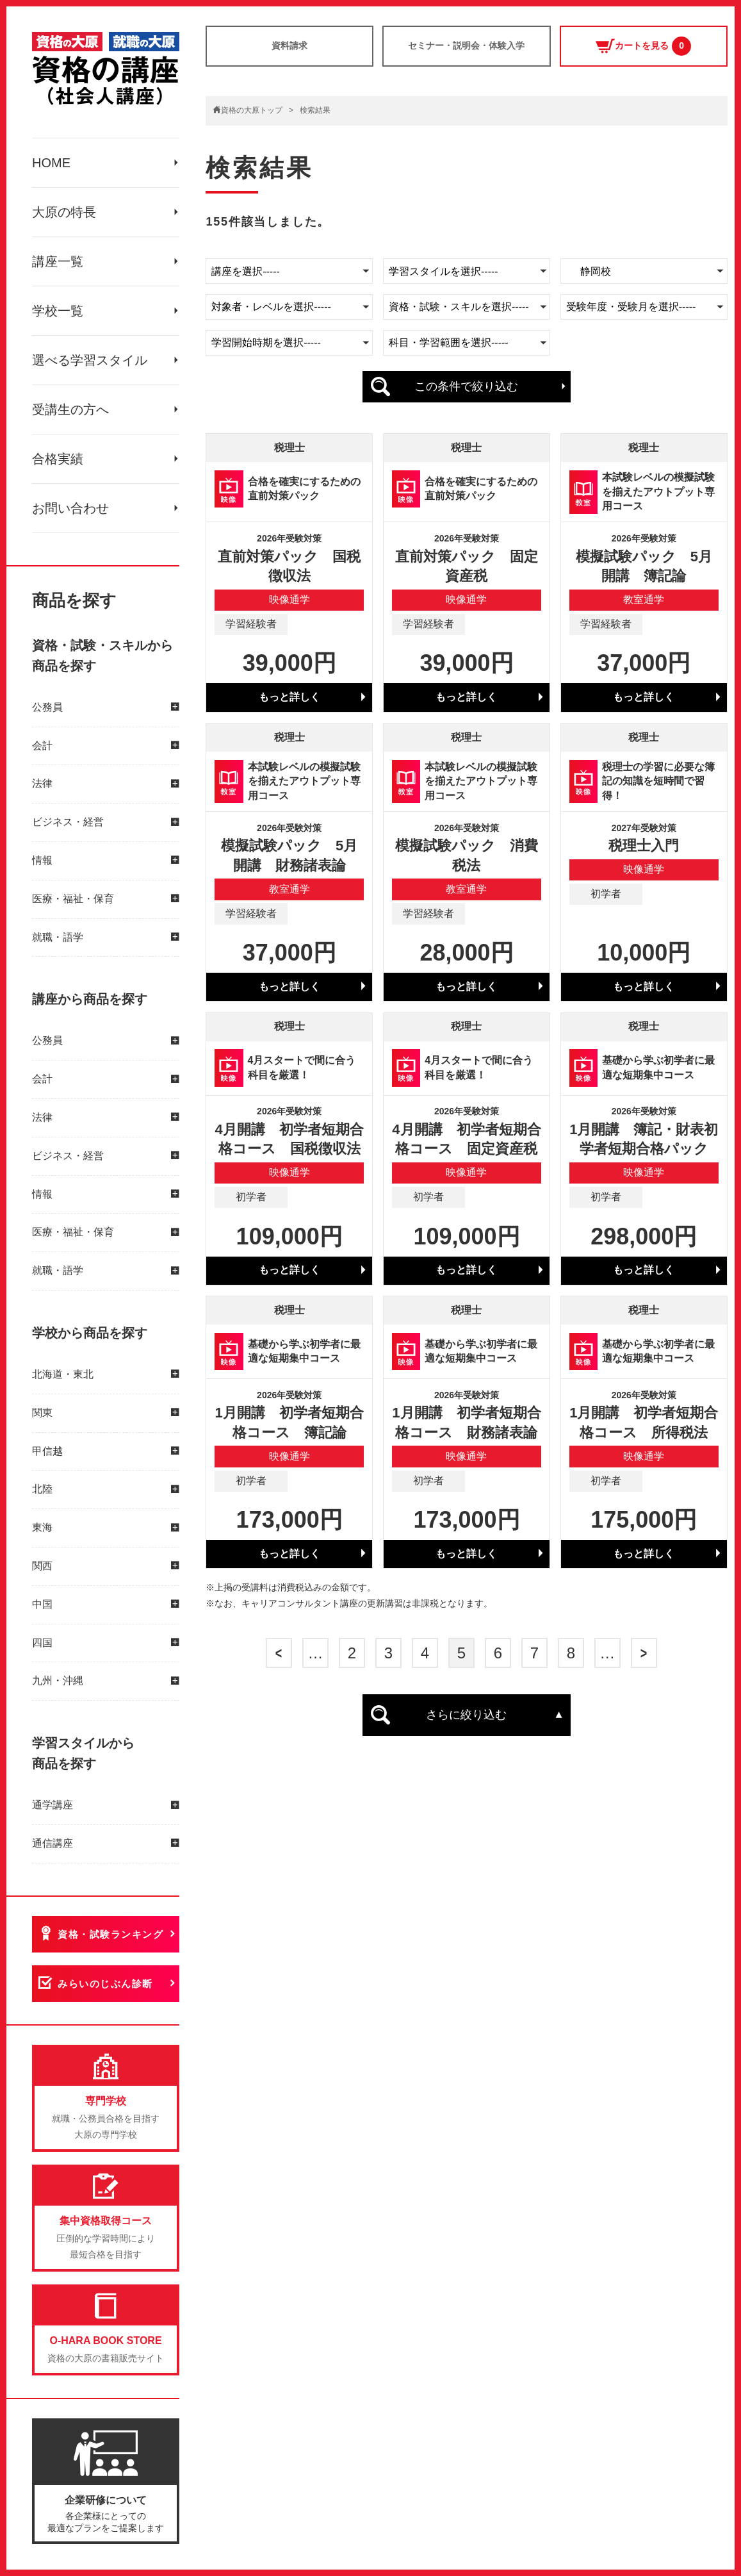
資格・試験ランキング (110, 1934)
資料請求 (289, 45)
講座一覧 (57, 261)
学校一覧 (57, 311)
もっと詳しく (289, 696)
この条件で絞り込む (466, 386)
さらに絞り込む (466, 1714)
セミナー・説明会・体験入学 (466, 45)
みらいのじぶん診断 (105, 1983)
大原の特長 (64, 212)
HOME (51, 163)
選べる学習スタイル (89, 360)
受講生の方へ (70, 409)
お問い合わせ (70, 508)
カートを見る (643, 46)
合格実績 (57, 459)
